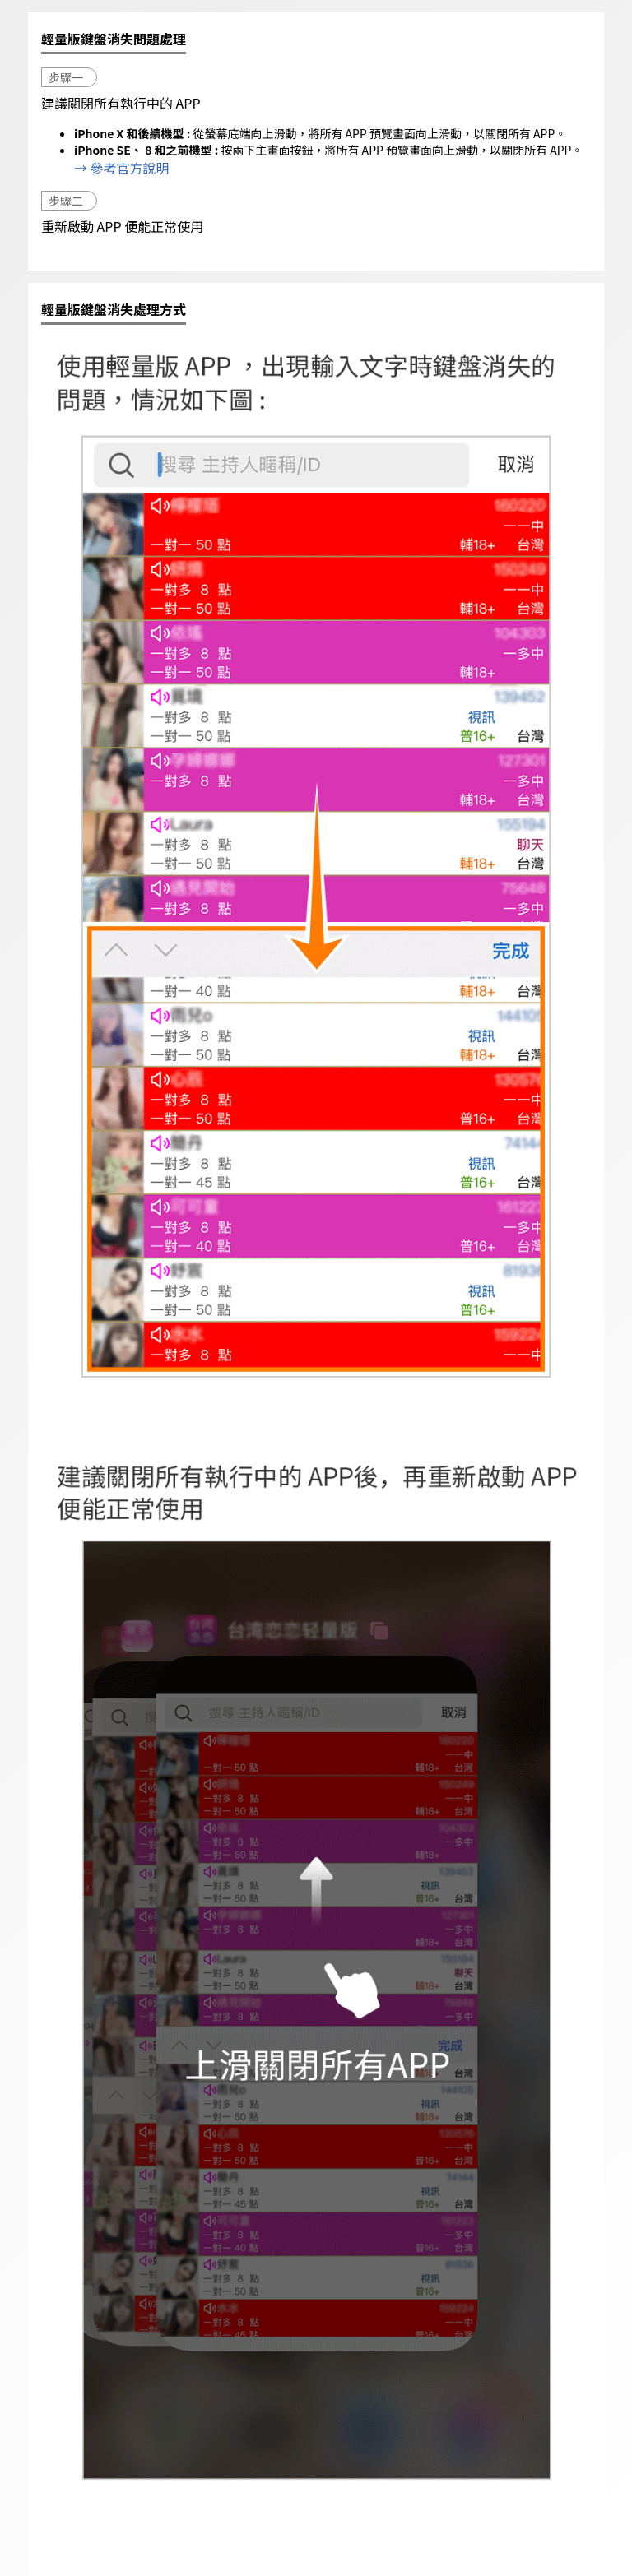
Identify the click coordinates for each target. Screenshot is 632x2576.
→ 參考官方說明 (122, 168)
